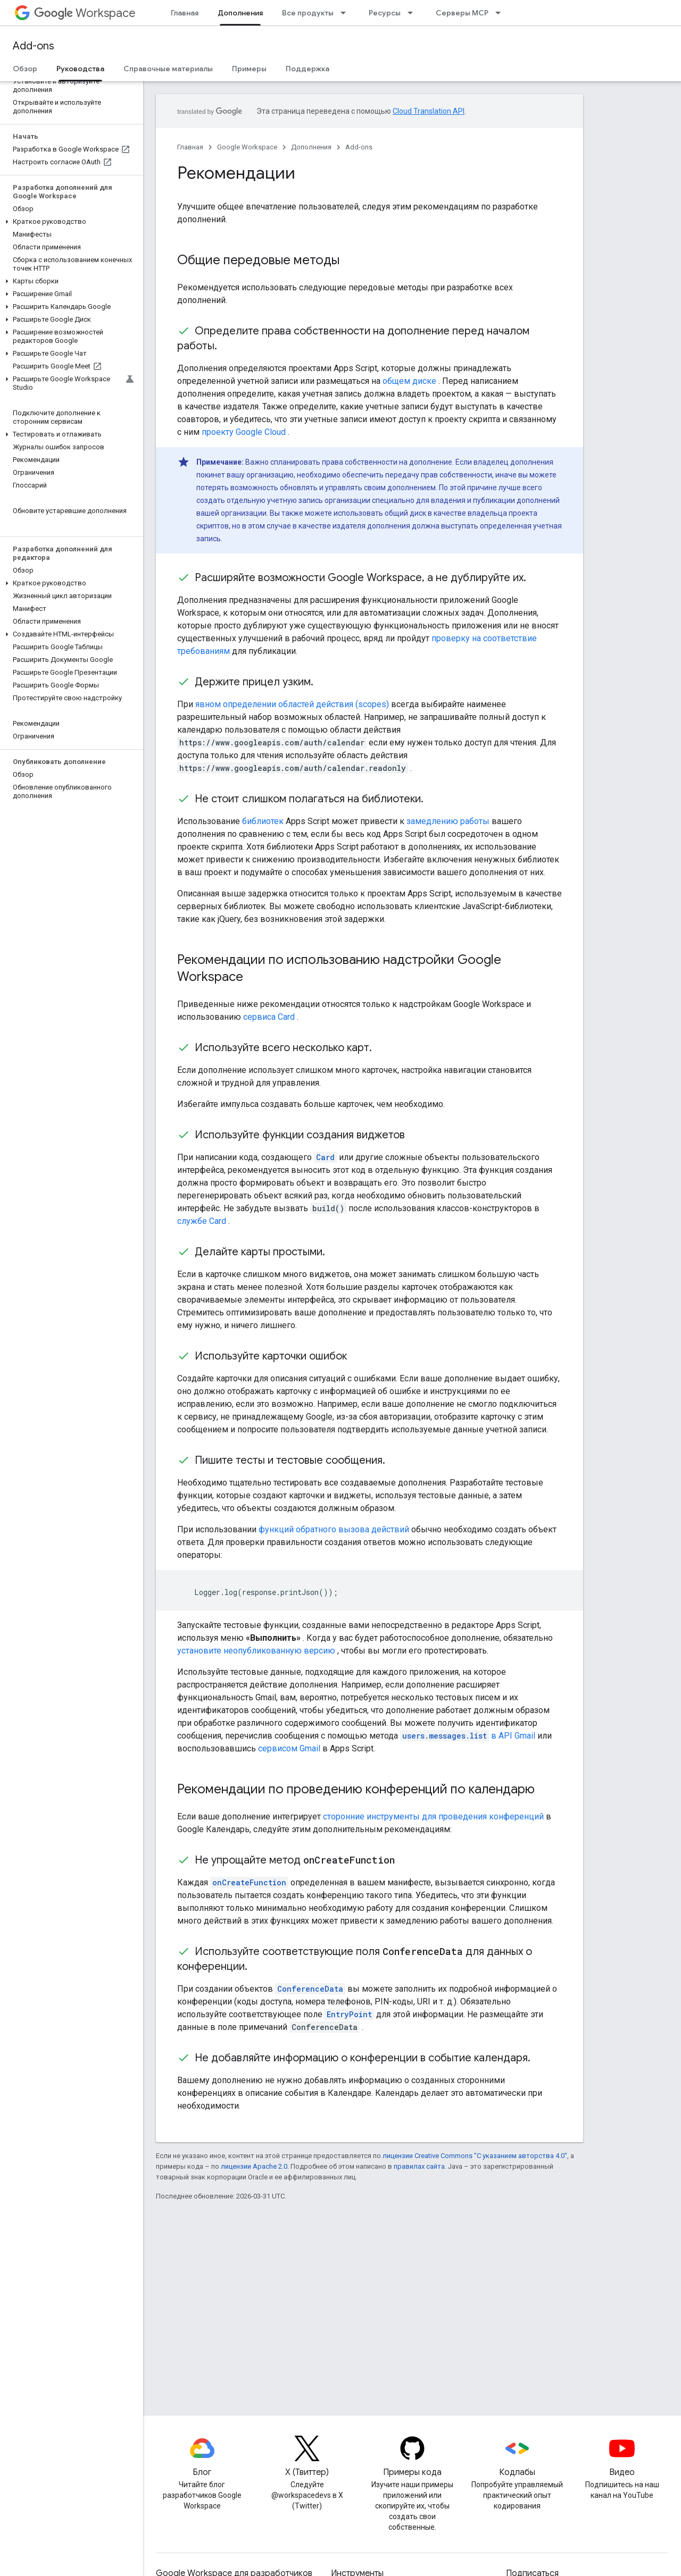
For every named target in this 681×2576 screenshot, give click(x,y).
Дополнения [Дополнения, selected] (240, 13)
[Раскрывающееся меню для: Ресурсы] (413, 13)
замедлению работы (447, 821)
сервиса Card (269, 1017)
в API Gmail (467, 1736)
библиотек (263, 821)
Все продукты (308, 13)
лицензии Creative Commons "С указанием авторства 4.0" (475, 2156)
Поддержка (307, 68)
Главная (184, 13)
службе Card (201, 1221)
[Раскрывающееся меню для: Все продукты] (346, 13)
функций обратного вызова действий (334, 1529)
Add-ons (33, 46)
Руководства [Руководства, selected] (80, 68)
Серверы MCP (462, 13)
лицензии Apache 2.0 (254, 2166)
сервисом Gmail (289, 1748)
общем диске (409, 381)
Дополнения (311, 147)
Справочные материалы (168, 68)
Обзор (25, 68)
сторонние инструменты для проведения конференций (433, 1816)
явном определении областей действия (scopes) (292, 704)
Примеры (249, 68)
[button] (69, 221)
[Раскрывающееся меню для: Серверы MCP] (501, 13)
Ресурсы (385, 13)
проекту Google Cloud (244, 432)
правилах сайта (419, 2166)
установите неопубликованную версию (256, 1651)
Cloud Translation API (428, 111)
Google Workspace (247, 147)
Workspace (85, 13)
